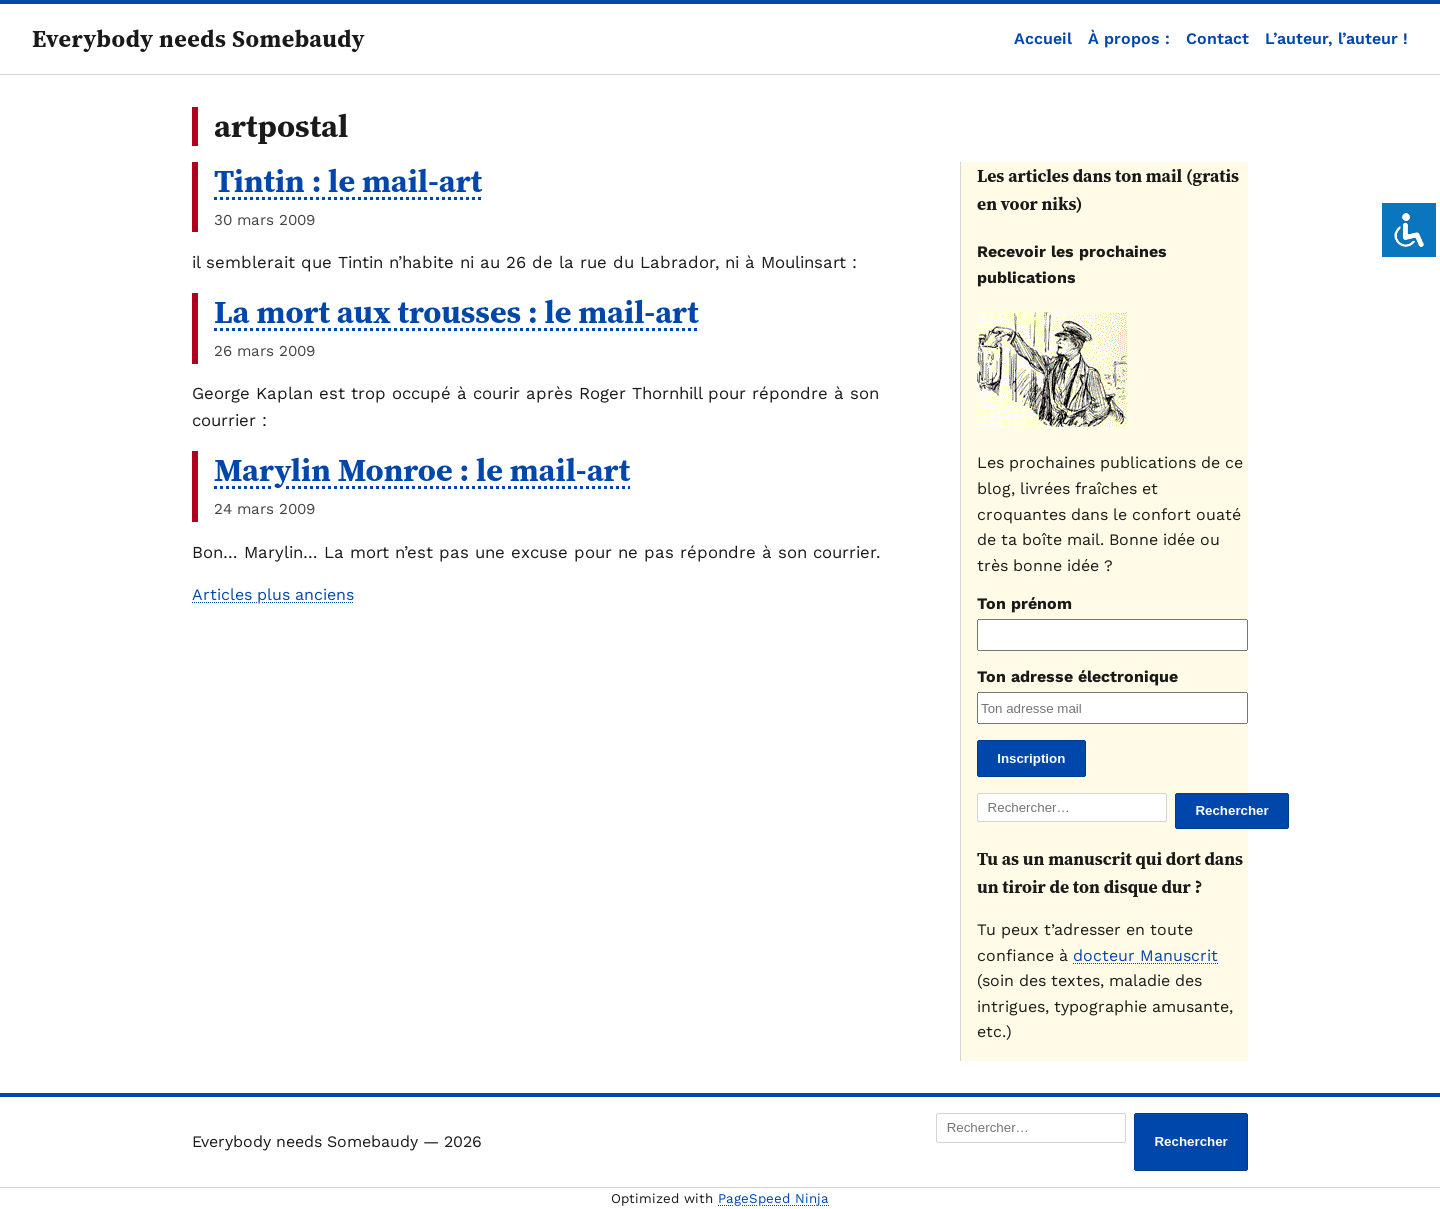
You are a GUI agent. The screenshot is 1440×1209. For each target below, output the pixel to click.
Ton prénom (1024, 603)
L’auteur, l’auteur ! (1336, 38)
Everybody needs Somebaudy (198, 38)
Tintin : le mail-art (348, 181)
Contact (1217, 38)
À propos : (1129, 38)
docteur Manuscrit (1145, 955)
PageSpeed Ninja (773, 1198)
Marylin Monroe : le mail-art (422, 470)
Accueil (1043, 38)
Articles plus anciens (273, 594)
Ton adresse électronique (1077, 676)
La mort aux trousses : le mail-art (456, 312)
